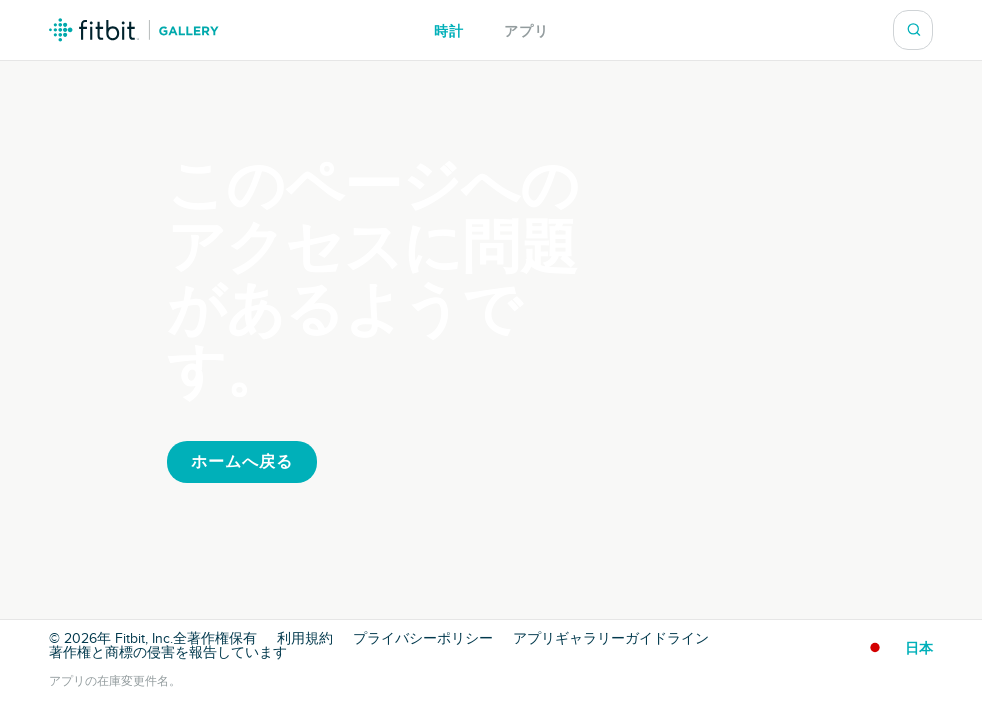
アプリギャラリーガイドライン (611, 639)
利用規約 (305, 639)
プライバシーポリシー (423, 639)
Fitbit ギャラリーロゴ (134, 30)
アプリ (526, 31)
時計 (449, 31)
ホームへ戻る (242, 462)
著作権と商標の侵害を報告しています (168, 653)
